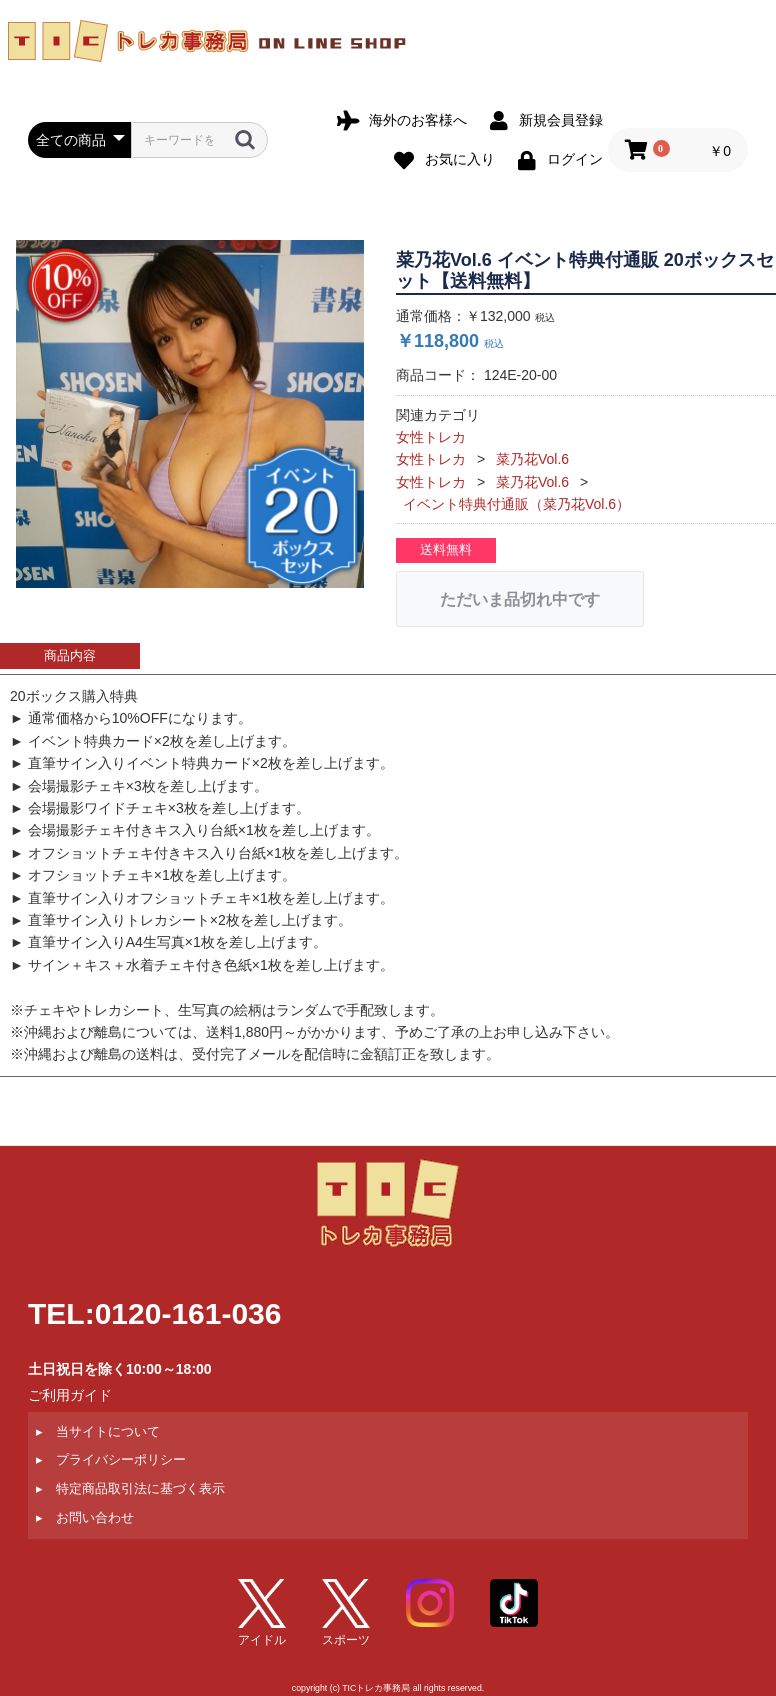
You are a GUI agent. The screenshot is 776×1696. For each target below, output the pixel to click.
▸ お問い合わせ (85, 1517)
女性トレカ (431, 437)
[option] (190, 414)
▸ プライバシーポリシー (111, 1459)
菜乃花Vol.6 (532, 459)
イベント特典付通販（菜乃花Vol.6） (516, 504)
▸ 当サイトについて (98, 1430)
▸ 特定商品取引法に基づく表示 (130, 1488)
